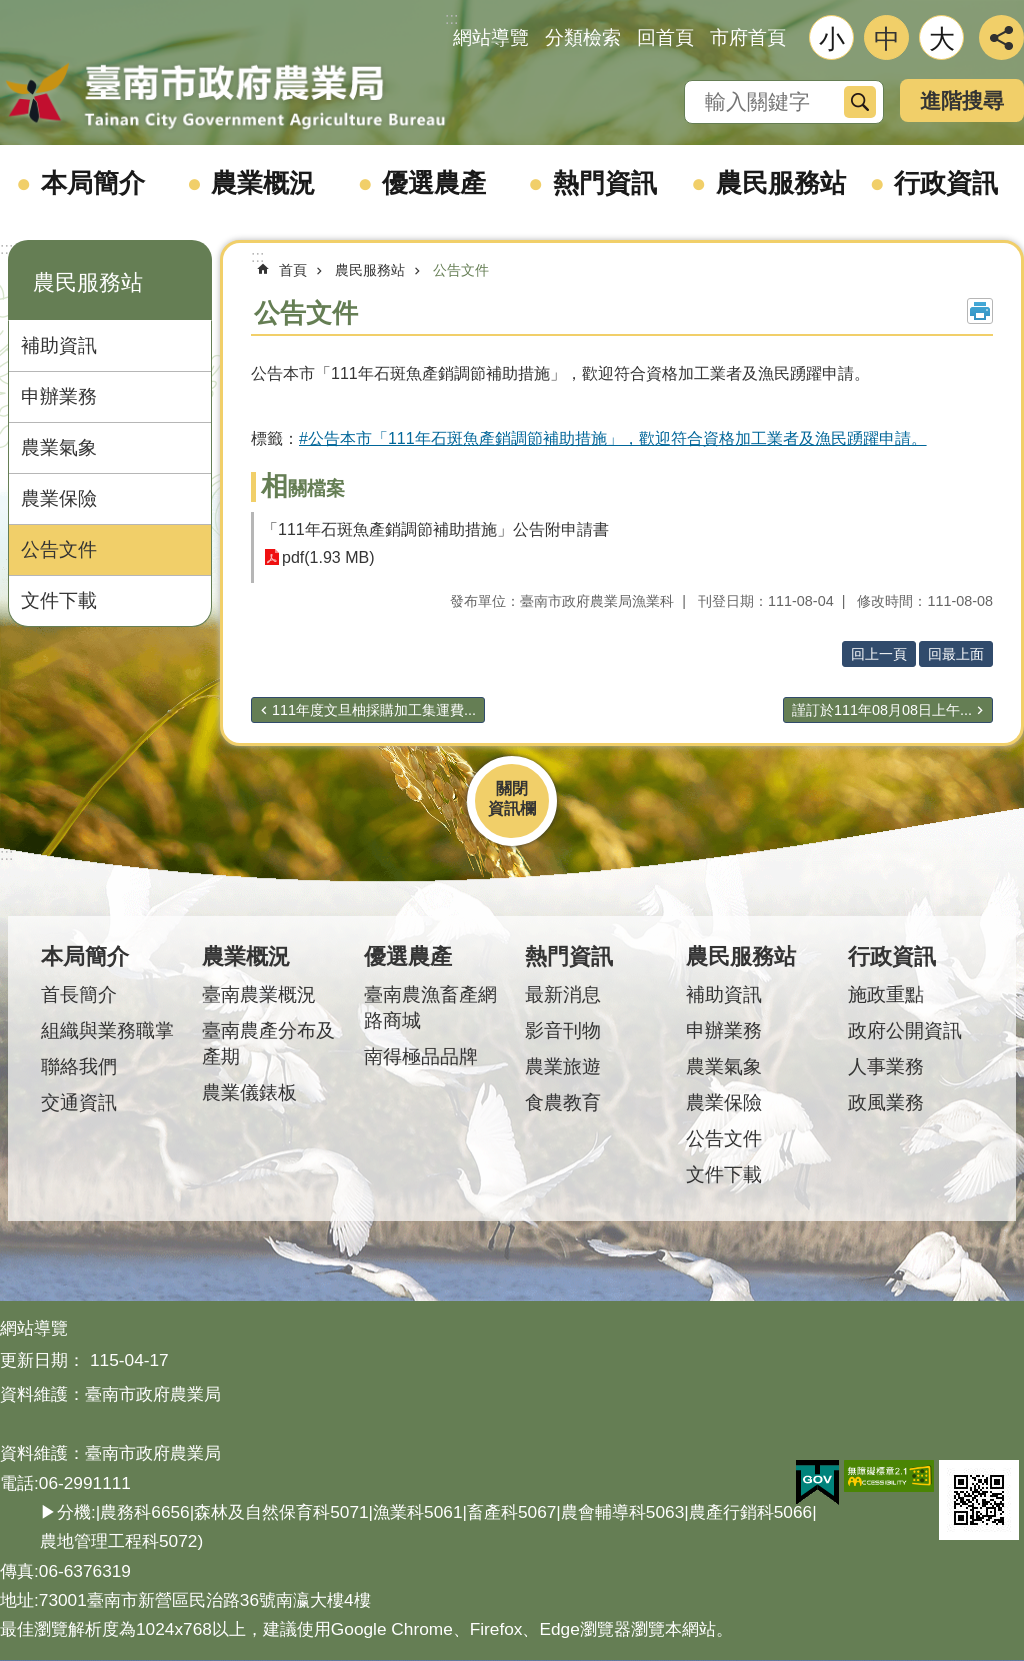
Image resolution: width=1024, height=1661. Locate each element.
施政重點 (886, 994)
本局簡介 (93, 183)
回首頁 (665, 37)
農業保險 (59, 498)
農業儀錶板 (249, 1092)
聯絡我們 (79, 1066)
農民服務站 (781, 183)
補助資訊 (59, 345)
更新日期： (42, 1360)
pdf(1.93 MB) (328, 557)
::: (6, 248)
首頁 (293, 270)
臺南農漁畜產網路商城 (430, 1007)
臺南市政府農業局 (225, 97)
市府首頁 (748, 37)
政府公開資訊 (905, 1030)
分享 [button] (1001, 37)
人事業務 (886, 1066)
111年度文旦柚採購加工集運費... (374, 710)
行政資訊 (946, 183)
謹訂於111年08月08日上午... (882, 710)
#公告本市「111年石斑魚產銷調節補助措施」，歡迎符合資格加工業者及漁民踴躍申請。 (613, 438)
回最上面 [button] (956, 654)
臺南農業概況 (259, 994)
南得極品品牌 (421, 1056)
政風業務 (886, 1102)
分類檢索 (583, 37)
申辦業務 (59, 396)
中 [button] (887, 39)
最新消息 (563, 994)
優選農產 (434, 183)
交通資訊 (79, 1102)
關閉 (512, 788)
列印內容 (980, 311)
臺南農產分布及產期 (268, 1043)
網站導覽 (491, 37)
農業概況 (263, 183)
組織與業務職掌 (107, 1030)
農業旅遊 (563, 1066)
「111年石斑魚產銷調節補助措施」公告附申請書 (435, 529)
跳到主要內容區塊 (10, 10)
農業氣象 (59, 447)
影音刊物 (563, 1030)
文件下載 (59, 600)
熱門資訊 (605, 183)
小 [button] (832, 39)
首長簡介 (79, 994)
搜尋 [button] (860, 102)
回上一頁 (879, 654)
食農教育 (563, 1102)
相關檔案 (303, 488)
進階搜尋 (962, 100)
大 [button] (942, 39)
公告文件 (59, 549)
